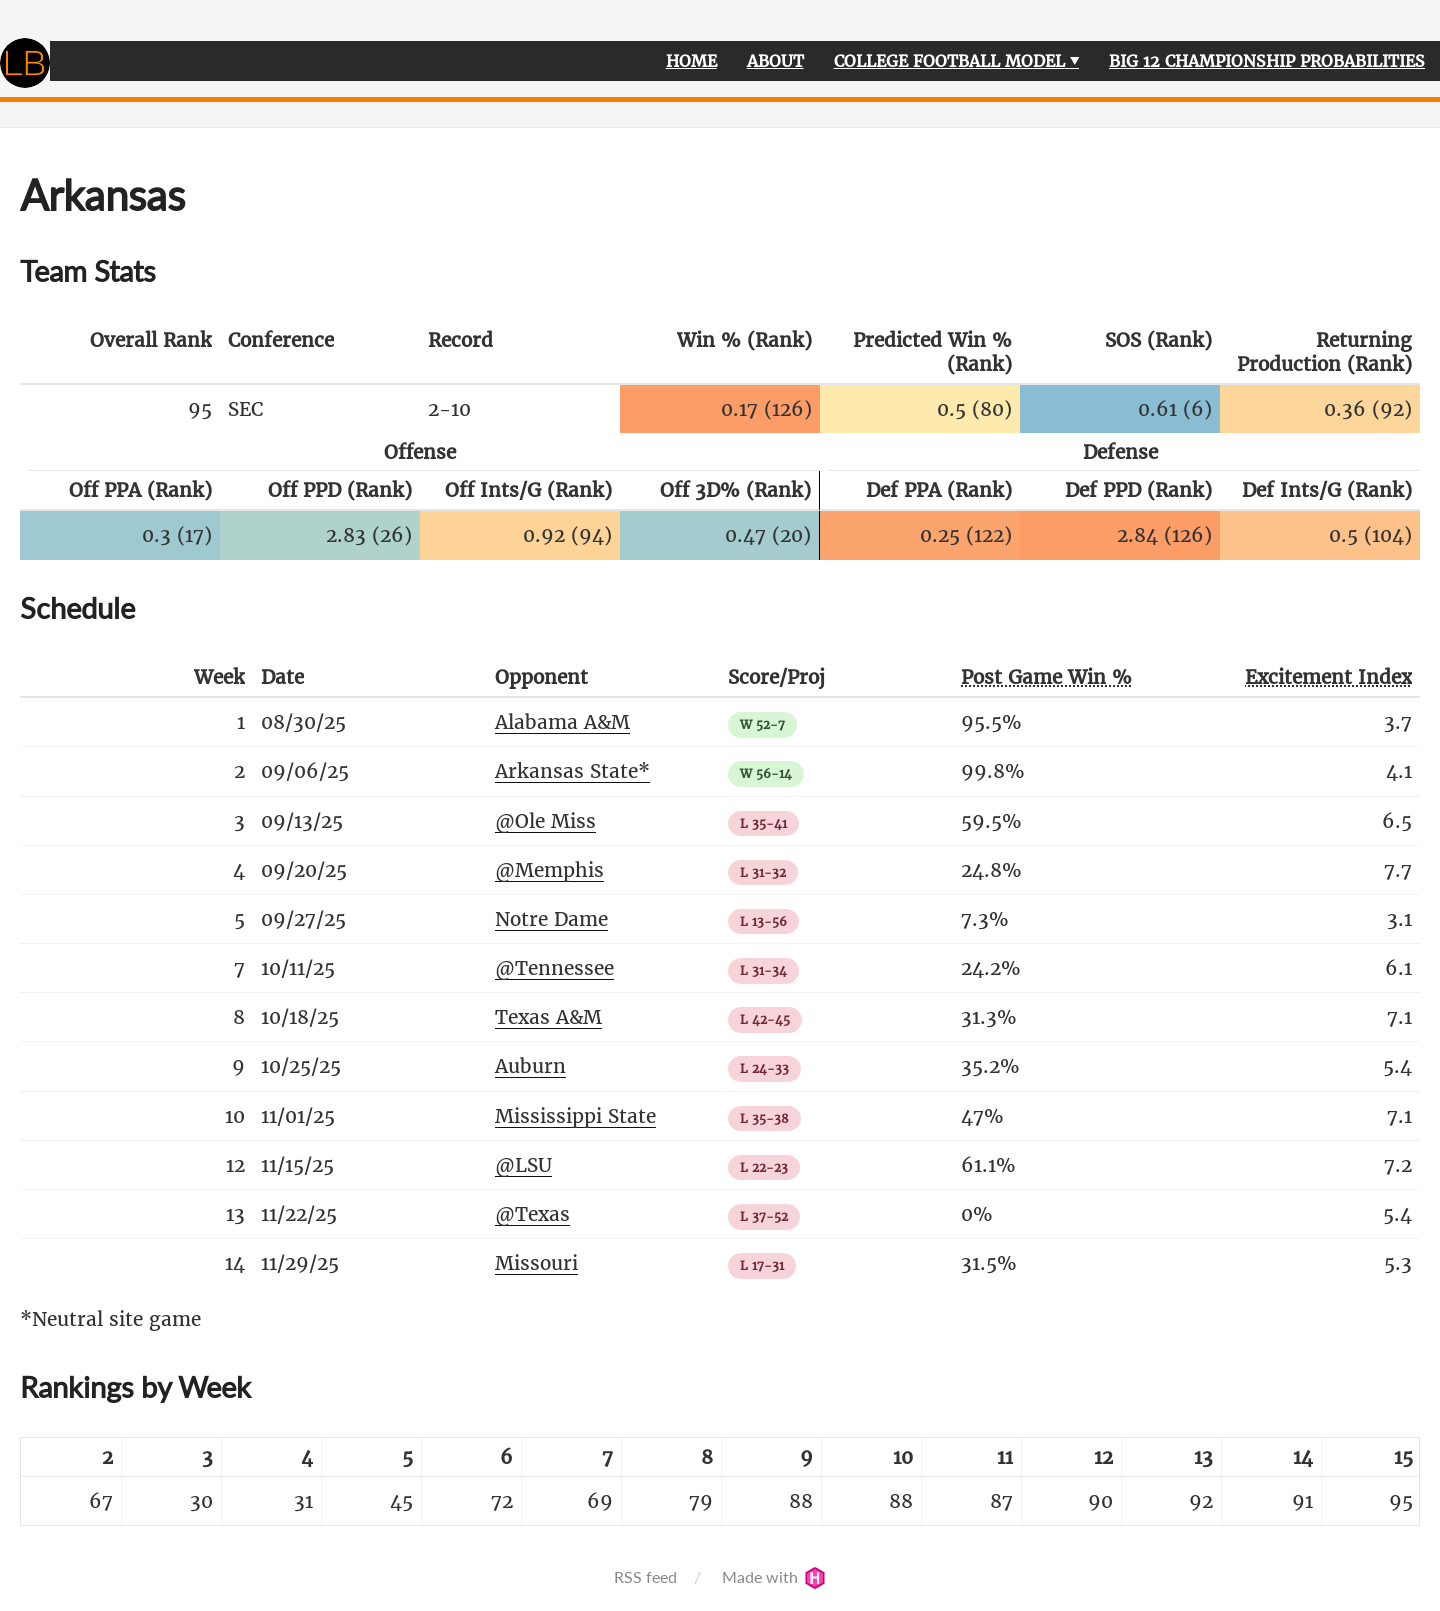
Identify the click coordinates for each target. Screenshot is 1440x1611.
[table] (720, 1481)
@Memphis (549, 870)
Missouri (536, 1263)
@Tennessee (554, 968)
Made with (774, 1576)
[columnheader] (120, 353)
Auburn (530, 1066)
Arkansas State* (572, 771)
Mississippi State (575, 1116)
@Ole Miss (545, 821)
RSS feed (645, 1576)
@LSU (523, 1165)
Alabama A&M (562, 722)
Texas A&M (548, 1017)
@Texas (532, 1214)
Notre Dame (551, 919)
